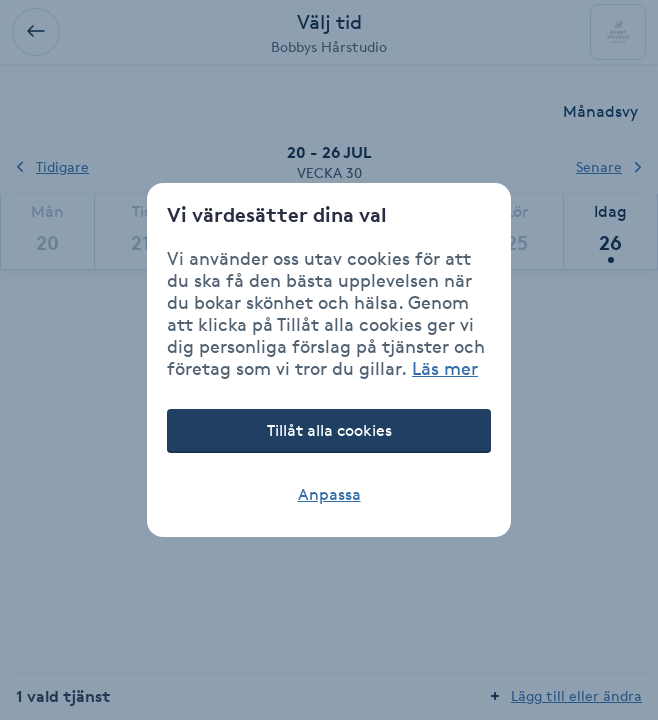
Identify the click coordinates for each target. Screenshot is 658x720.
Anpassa (329, 494)
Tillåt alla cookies (329, 430)
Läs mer (445, 368)
